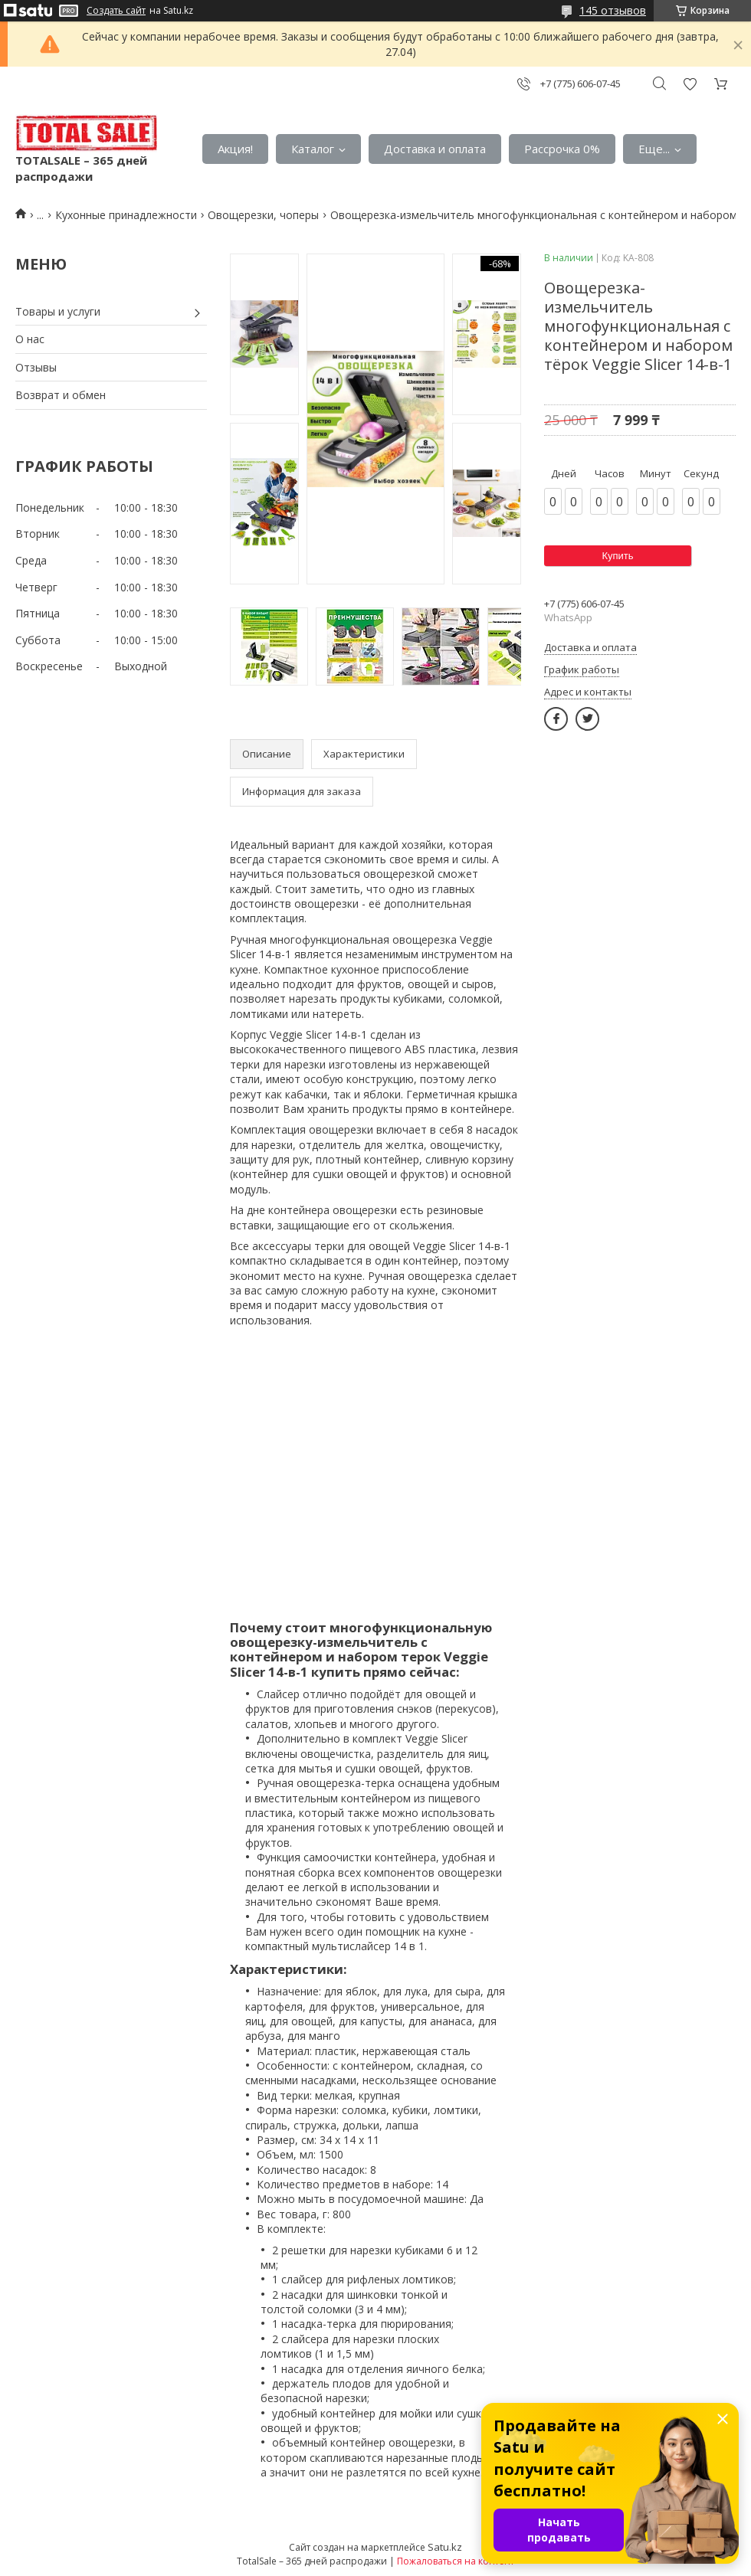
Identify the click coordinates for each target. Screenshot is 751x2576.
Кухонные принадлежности (126, 215)
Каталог (312, 148)
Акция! (235, 148)
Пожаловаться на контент (455, 2561)
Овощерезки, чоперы (263, 215)
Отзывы (36, 367)
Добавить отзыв (689, 83)
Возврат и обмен (60, 395)
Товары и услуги (57, 311)
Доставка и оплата (435, 148)
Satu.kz (445, 2547)
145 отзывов (612, 10)
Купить (617, 555)
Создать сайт (116, 10)
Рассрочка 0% (562, 148)
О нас (29, 339)
